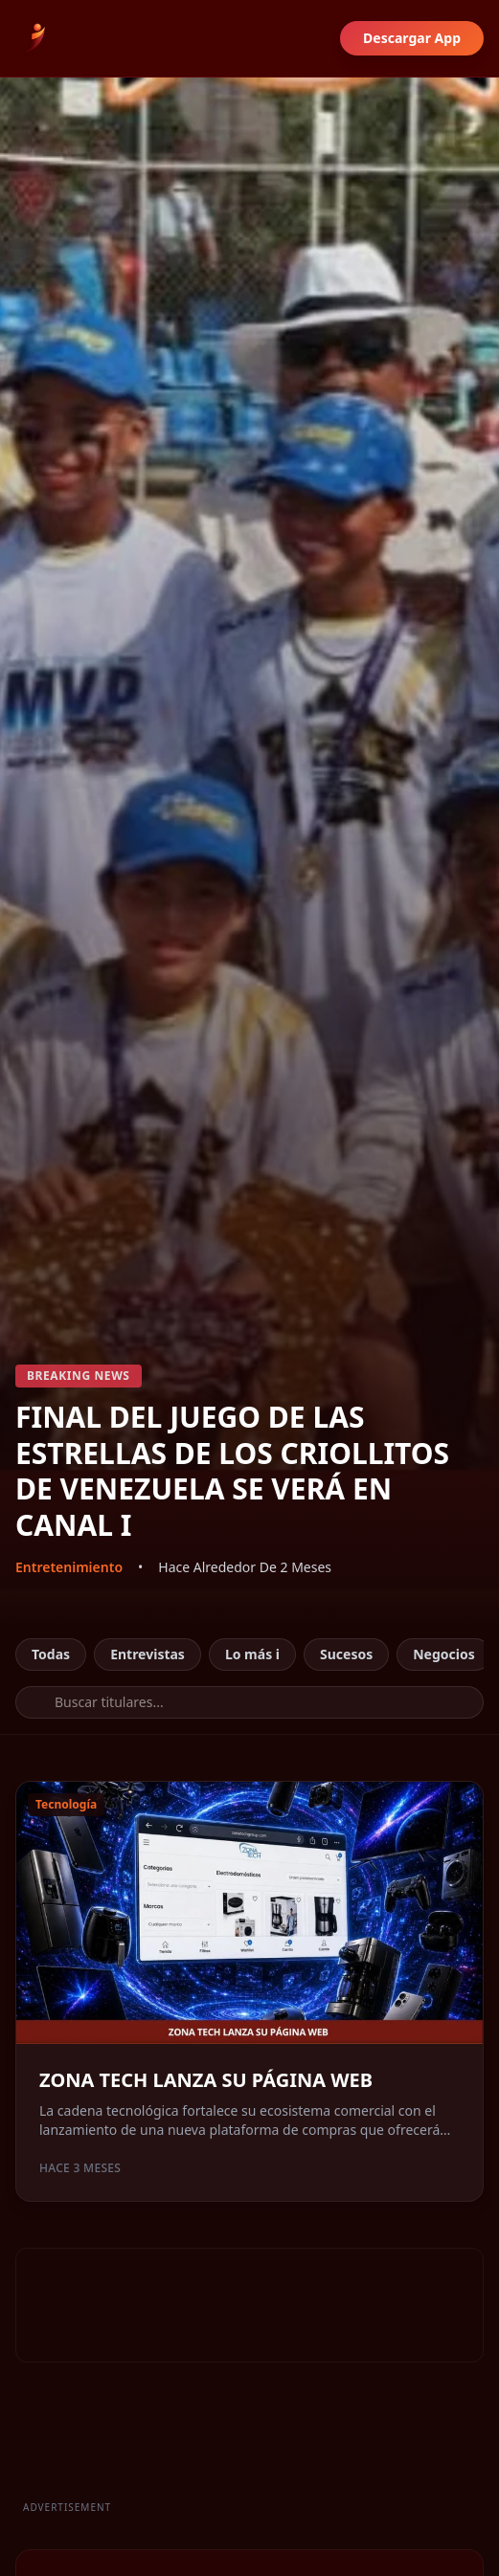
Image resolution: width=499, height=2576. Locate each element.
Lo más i (252, 1654)
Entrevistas (147, 1654)
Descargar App (412, 38)
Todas (51, 1654)
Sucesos (346, 1654)
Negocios (444, 1654)
